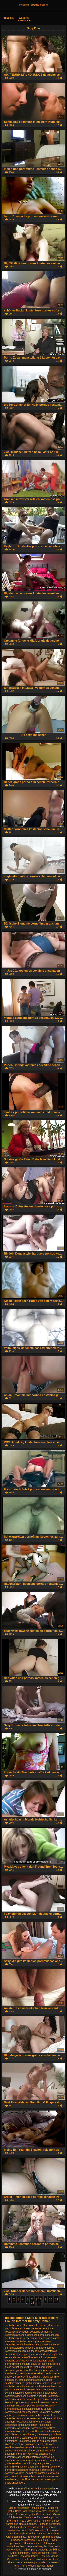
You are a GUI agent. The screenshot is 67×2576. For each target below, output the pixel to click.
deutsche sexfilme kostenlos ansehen (26, 2360)
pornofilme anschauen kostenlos (23, 2457)
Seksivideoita (27, 2533)
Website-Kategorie (24, 19)
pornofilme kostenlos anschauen (23, 2469)
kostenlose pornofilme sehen (32, 2431)
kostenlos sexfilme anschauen (21, 2412)
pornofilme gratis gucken (36, 2463)
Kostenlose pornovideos (34, 2562)
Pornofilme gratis (25, 2514)
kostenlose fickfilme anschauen (33, 2421)
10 (50, 2299)
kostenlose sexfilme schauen (42, 2447)
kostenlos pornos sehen (37, 2408)
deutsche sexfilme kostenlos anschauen (35, 2357)
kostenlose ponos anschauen (21, 2424)
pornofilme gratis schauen (19, 2466)
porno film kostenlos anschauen (33, 2453)
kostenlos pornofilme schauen (43, 2399)
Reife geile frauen (28, 2556)
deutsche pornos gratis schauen (33, 2341)
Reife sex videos (49, 2556)
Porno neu (53, 2530)
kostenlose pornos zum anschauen (38, 2440)
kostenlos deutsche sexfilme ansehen (26, 2395)
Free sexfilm (33, 2536)
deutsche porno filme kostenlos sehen (26, 2325)
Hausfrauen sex (33, 2543)
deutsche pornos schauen (27, 2354)
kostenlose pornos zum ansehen (23, 2444)
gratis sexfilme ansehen (32, 2379)
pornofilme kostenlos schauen (42, 2473)
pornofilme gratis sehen (48, 2466)
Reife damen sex (50, 2520)
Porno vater (34, 2527)
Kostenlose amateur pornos (21, 2523)
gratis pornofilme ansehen (45, 2363)
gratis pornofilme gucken (18, 2367)
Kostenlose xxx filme (47, 2559)
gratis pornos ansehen (31, 2373)
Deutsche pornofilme (49, 2523)
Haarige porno (50, 2517)
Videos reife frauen (19, 2507)
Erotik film (12, 2520)
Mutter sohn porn (19, 2552)
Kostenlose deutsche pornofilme (24, 2546)
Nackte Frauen (45, 2565)
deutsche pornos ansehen (19, 2338)
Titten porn (50, 2543)
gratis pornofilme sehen (29, 2370)
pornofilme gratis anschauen (32, 2460)
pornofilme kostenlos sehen (20, 2476)
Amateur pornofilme (48, 2533)
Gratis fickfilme (18, 2527)
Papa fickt (13, 2533)
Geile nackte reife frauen (20, 2559)
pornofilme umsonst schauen (35, 2479)
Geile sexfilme (44, 2514)
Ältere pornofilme (40, 2552)
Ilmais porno (38, 2507)
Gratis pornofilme (15, 2536)
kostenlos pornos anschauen (21, 2402)
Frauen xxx (42, 2540)
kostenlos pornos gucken (30, 2405)
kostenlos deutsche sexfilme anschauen (35, 2392)
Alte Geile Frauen (29, 2520)
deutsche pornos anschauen (43, 2334)
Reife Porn (21, 2511)
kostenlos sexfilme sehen (28, 2415)
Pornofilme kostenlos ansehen (33, 5)
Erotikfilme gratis (51, 2536)
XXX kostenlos (37, 2530)
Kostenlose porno (18, 2530)
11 (56, 2299)
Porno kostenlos (37, 2511)
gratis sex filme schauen (27, 2376)
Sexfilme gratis (51, 2546)
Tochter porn (29, 2549)
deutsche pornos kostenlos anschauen (26, 2344)
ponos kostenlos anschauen (20, 2450)
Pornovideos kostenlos (22, 2540)
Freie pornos (49, 2527)
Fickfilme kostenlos (29, 2517)
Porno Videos (13, 2549)
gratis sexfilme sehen (37, 2383)
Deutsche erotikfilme (49, 2549)
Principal (8, 18)
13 (32, 2302)
